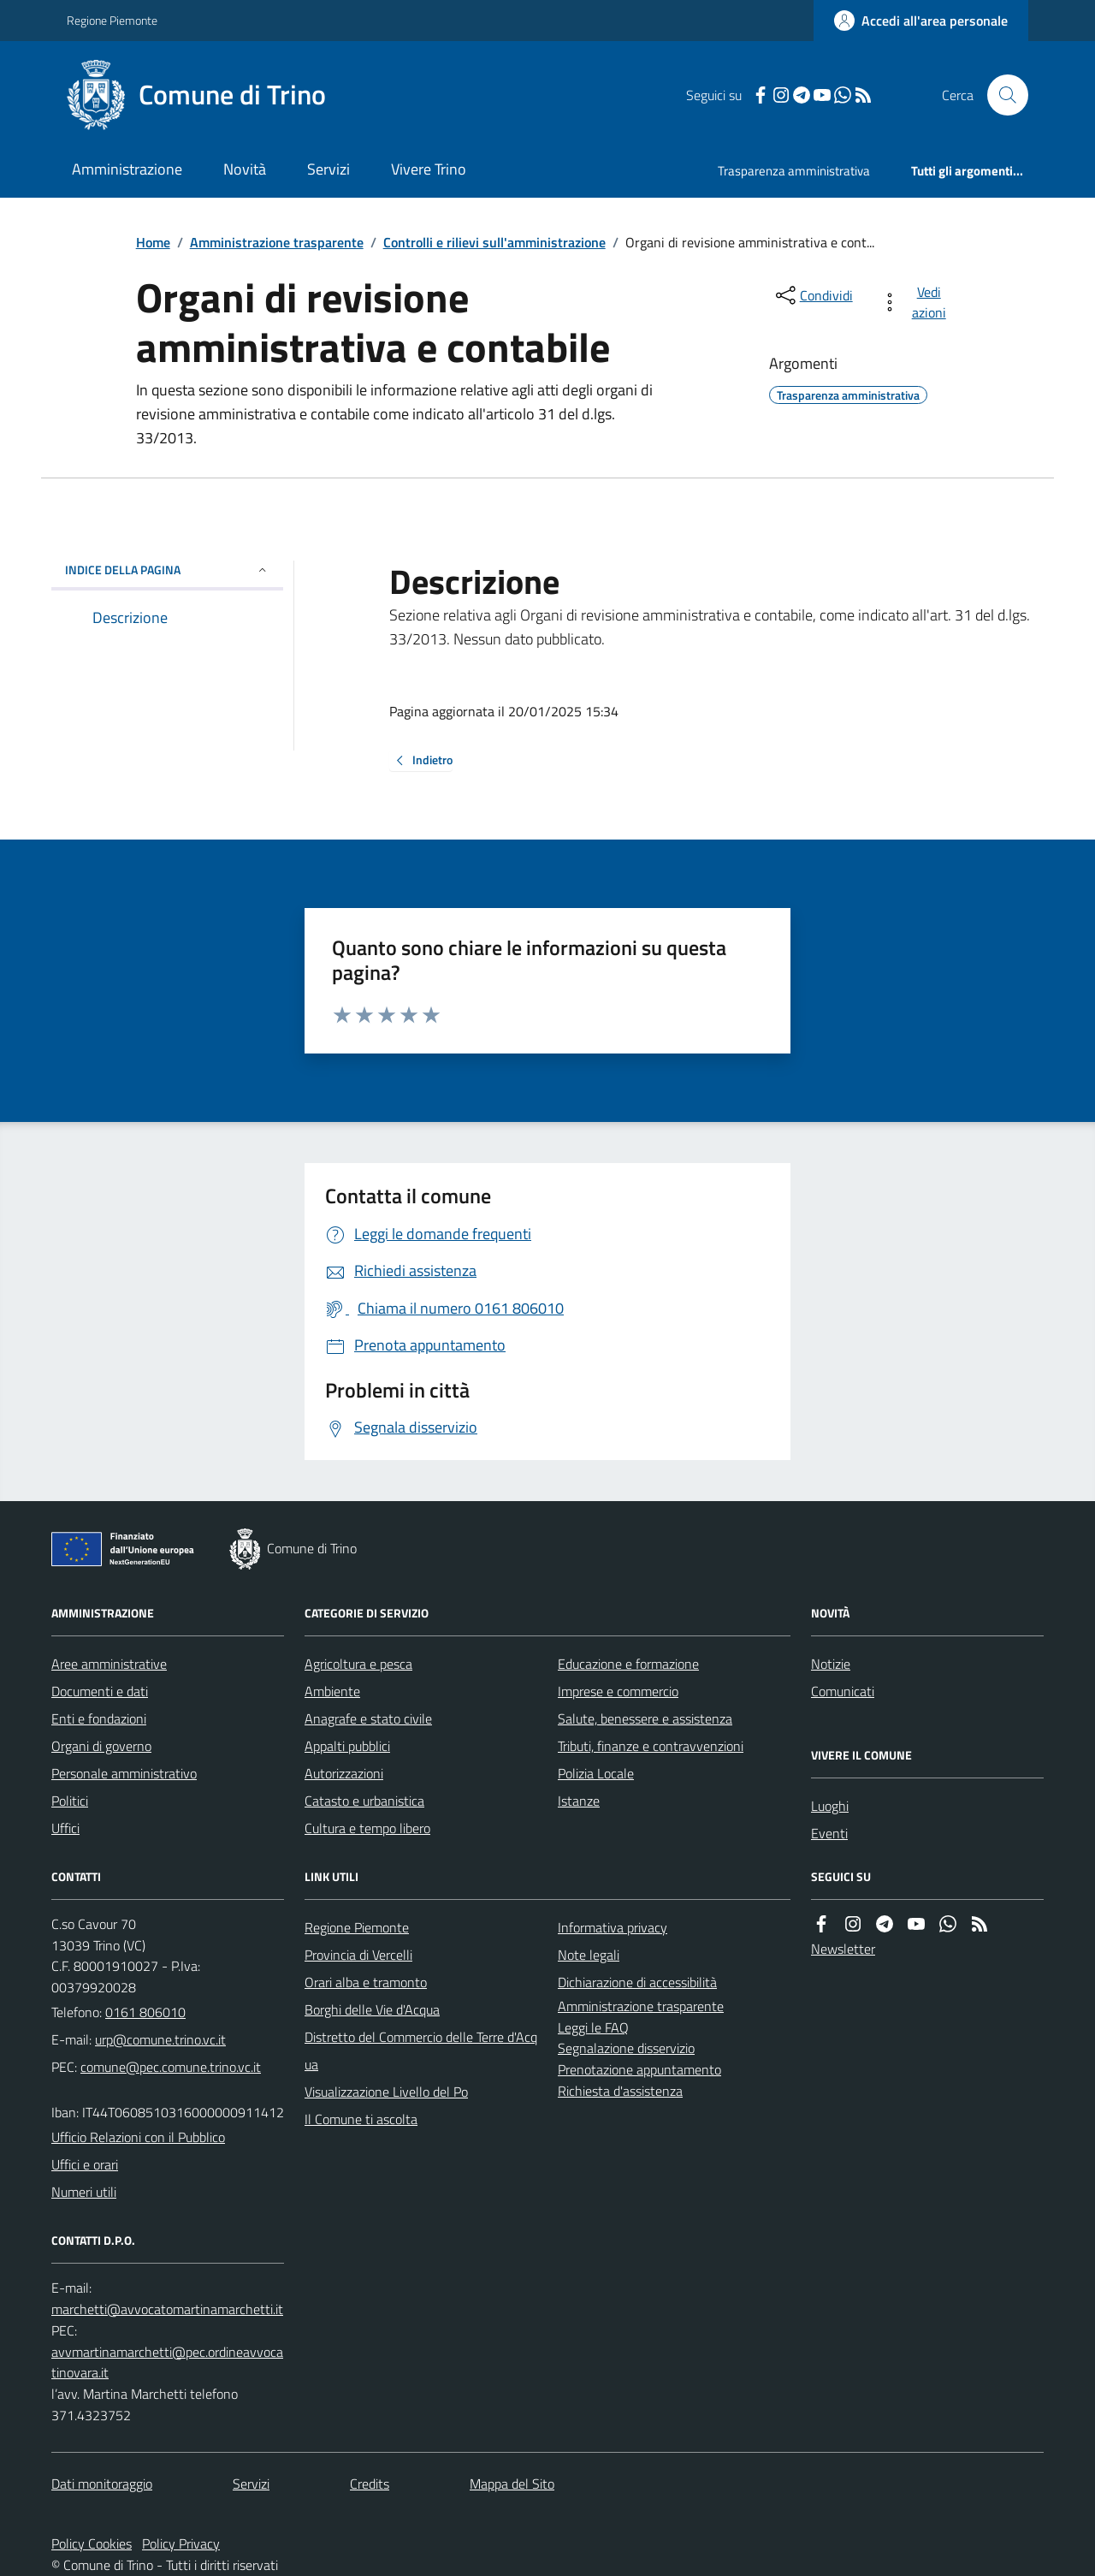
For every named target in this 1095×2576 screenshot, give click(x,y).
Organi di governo (101, 1746)
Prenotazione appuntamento (639, 2069)
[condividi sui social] (812, 295)
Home (153, 242)
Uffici (65, 1828)
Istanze (579, 1800)
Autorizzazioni (344, 1773)
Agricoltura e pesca (358, 1663)
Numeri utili (83, 2191)
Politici (69, 1800)
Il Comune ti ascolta (361, 2119)
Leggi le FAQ (593, 2027)
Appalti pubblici (347, 1746)
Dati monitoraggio (101, 2483)
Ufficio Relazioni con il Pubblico (138, 2137)
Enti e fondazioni (98, 1718)
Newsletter (843, 1948)
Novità (244, 169)
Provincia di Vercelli (358, 1954)
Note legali (588, 1954)
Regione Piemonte (112, 20)
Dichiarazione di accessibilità (637, 1982)
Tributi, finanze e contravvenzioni (650, 1746)
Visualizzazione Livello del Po (386, 2091)
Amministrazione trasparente (277, 242)
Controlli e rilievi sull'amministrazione (494, 242)
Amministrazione (127, 169)
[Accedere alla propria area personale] (921, 20)
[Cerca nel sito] (1001, 95)
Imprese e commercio (618, 1691)
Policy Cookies (91, 2543)
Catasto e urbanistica (364, 1800)
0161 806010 (145, 2012)
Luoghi (830, 1805)
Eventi (829, 1833)
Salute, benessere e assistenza (645, 1718)
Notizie (830, 1663)
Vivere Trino (428, 169)
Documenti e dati (99, 1691)
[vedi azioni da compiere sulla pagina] (916, 302)
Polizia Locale (596, 1773)
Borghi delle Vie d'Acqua (372, 2009)
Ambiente (332, 1691)
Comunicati (842, 1691)
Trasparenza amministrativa (794, 171)
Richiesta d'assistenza (620, 2090)
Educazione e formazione (628, 1663)
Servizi (328, 169)
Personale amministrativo (124, 1773)
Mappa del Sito (512, 2483)
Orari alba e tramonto (366, 1982)
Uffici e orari (84, 2164)
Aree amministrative (109, 1663)
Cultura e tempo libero (367, 1828)
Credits (369, 2483)
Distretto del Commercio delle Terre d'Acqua (421, 2050)
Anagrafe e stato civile (368, 1718)
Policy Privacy (181, 2543)
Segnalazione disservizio (626, 2048)
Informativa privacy (612, 1927)
